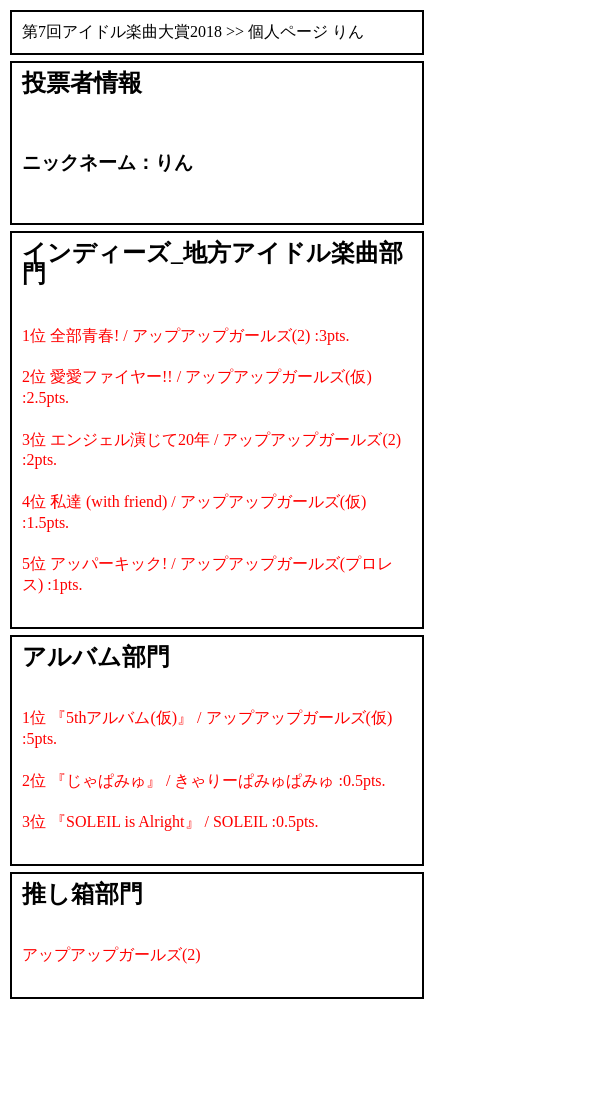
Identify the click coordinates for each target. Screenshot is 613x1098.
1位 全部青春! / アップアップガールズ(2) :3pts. (186, 335)
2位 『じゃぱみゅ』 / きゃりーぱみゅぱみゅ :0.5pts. (204, 780)
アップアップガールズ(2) (111, 954)
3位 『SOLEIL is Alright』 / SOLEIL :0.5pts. (170, 821)
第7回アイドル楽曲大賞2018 (122, 31)
